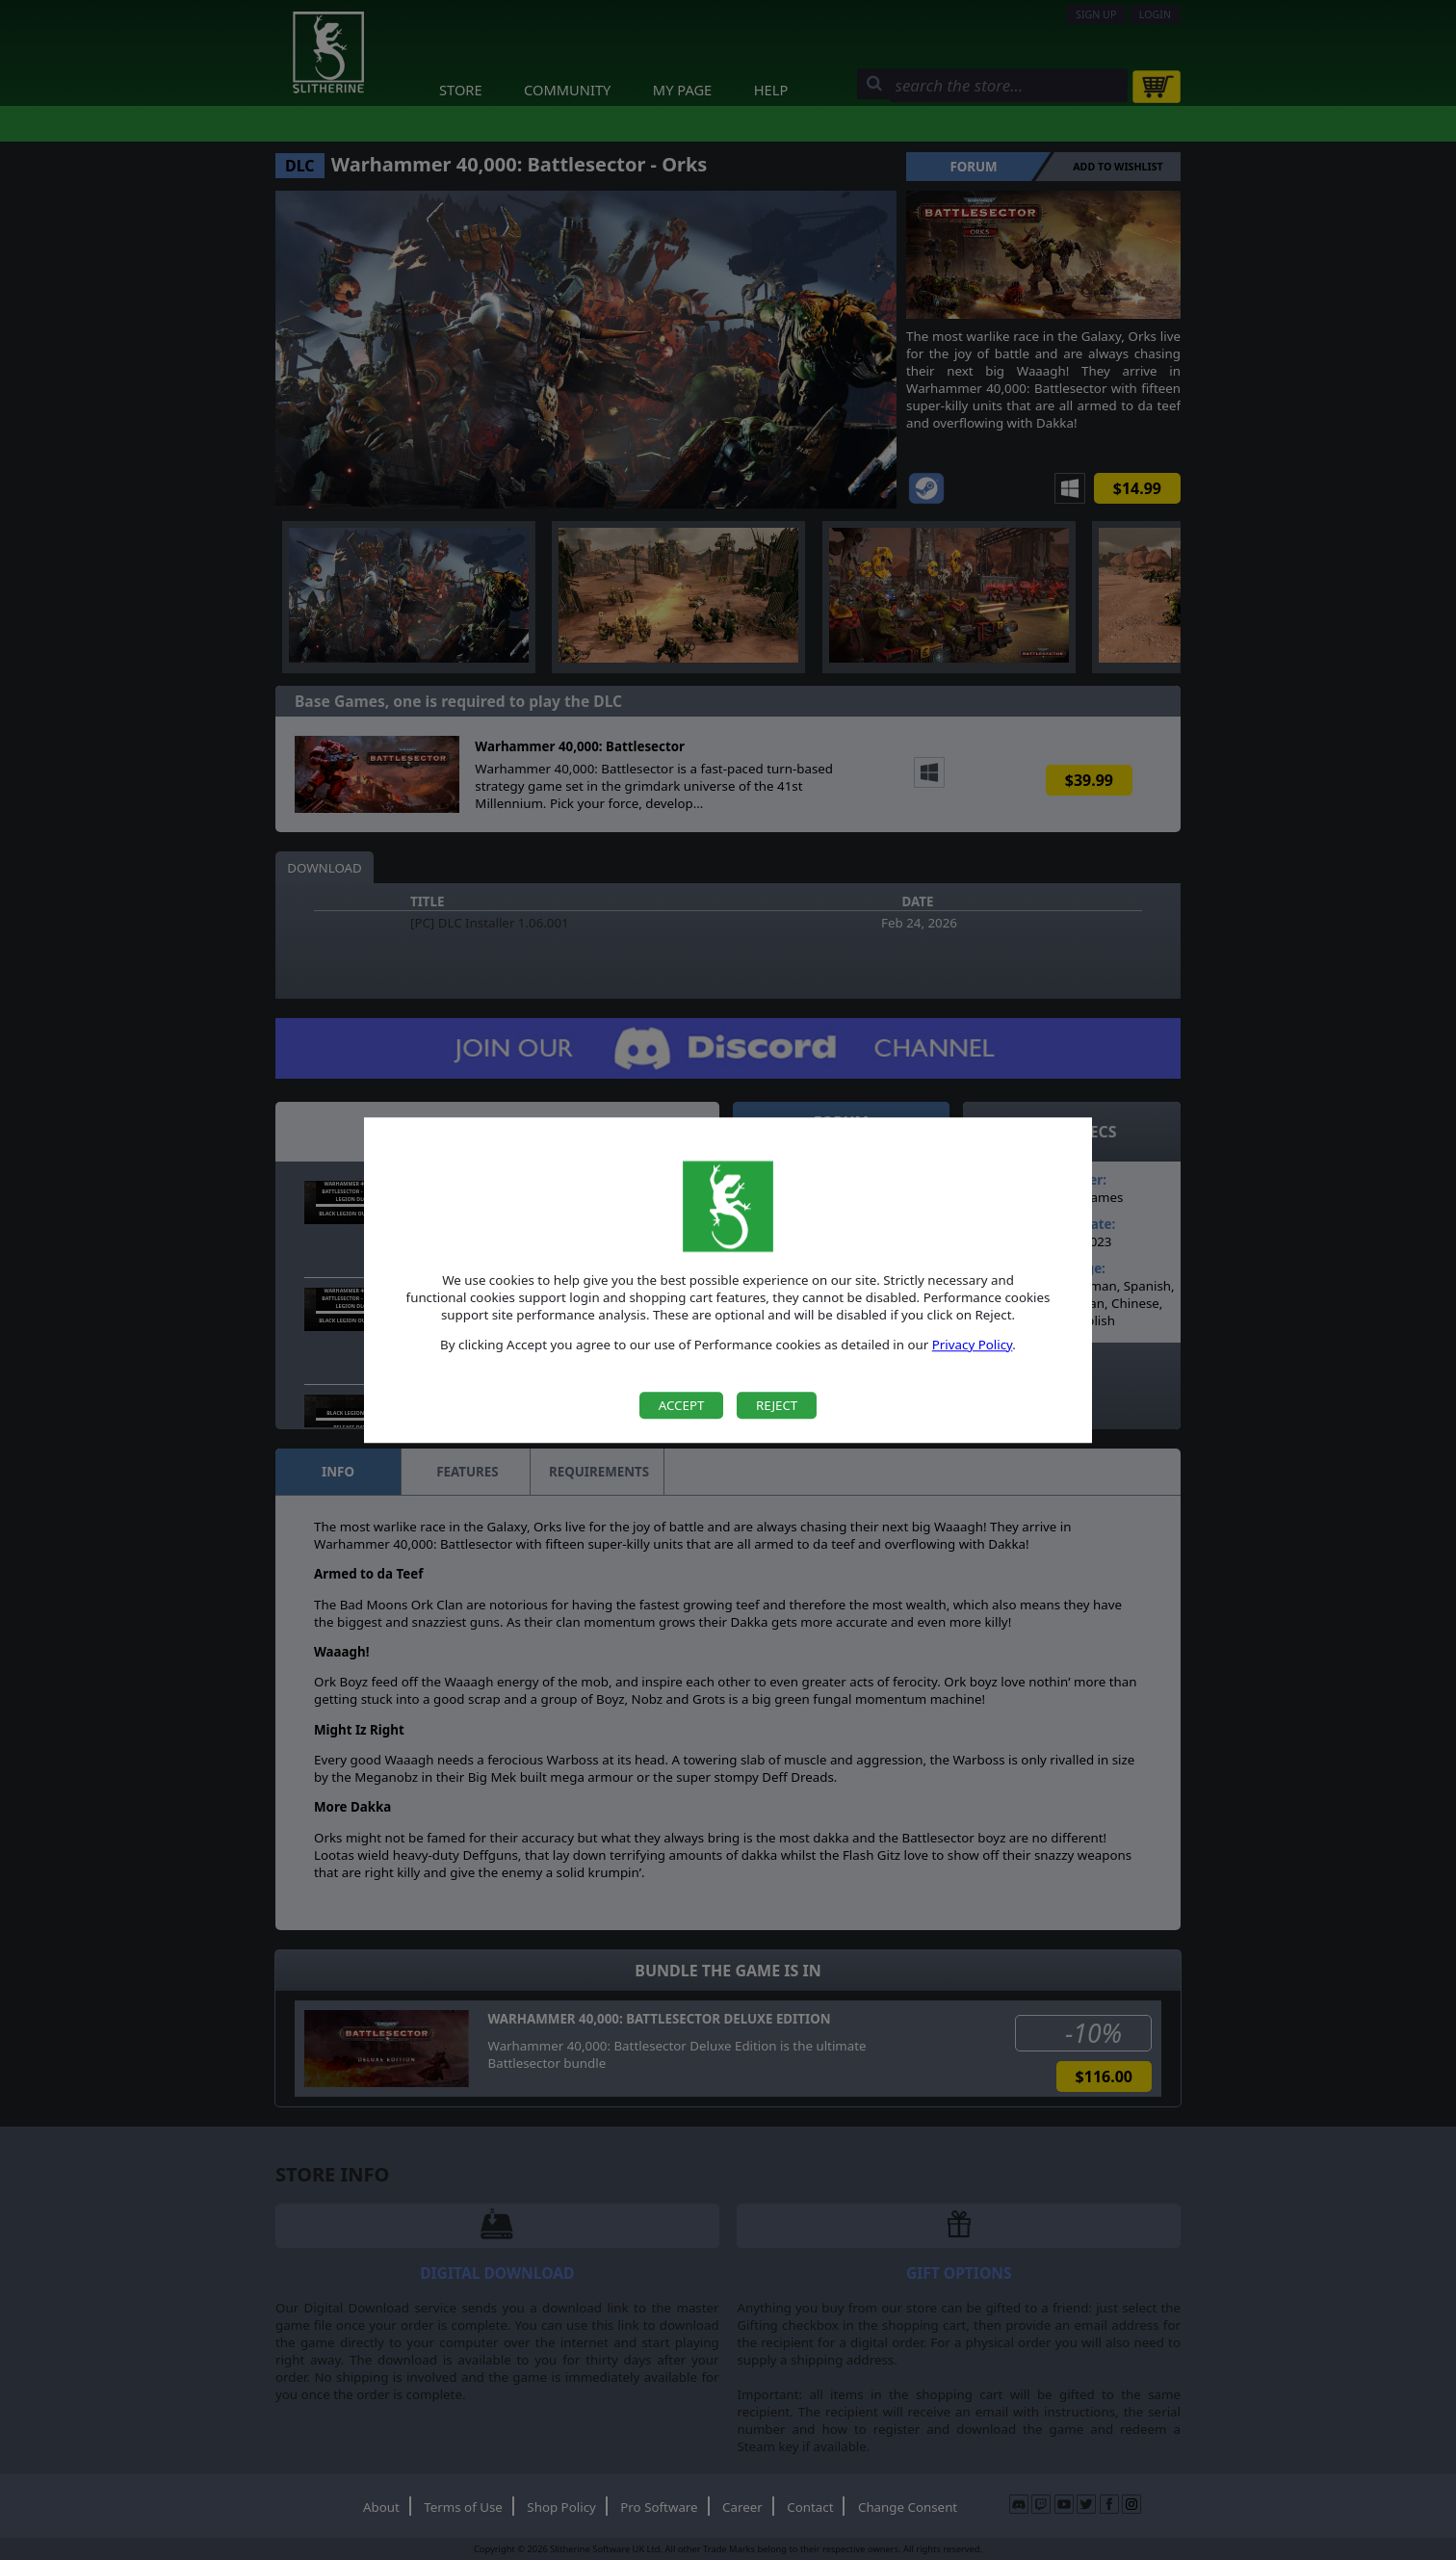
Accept (682, 1405)
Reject (776, 1405)
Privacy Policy (972, 1344)
